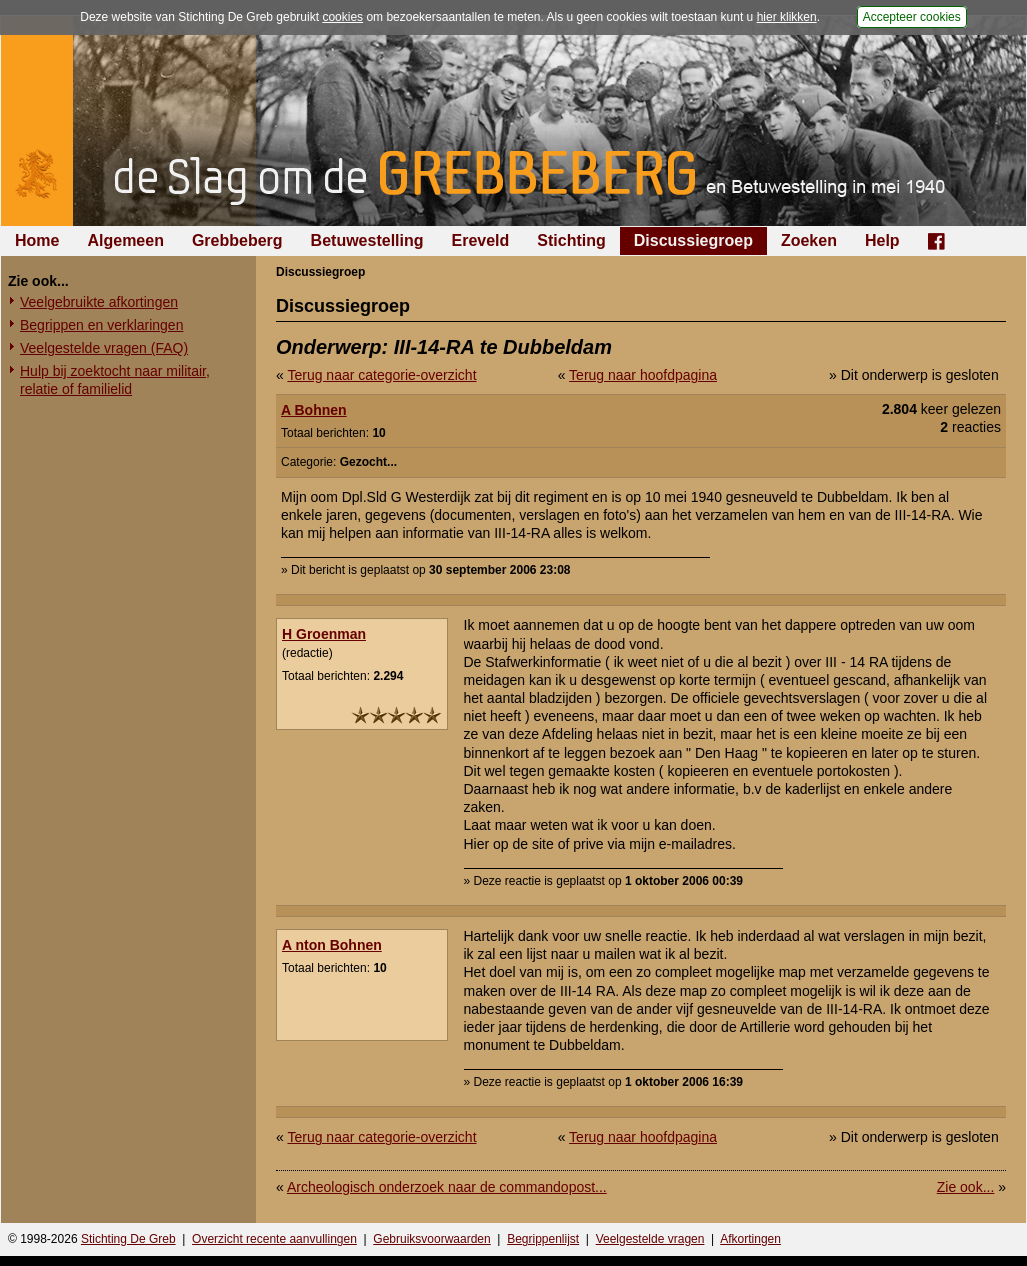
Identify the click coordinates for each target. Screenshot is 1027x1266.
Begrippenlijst (543, 1239)
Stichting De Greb (128, 1239)
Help (882, 240)
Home (37, 240)
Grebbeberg (237, 240)
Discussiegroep (693, 240)
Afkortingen (750, 1239)
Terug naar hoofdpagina (643, 375)
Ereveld (481, 240)
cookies (342, 17)
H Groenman (324, 634)
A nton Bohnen (332, 945)
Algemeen (125, 240)
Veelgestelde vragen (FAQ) (104, 348)
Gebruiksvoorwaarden (431, 1239)
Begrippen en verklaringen (101, 325)
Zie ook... (966, 1187)
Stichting (571, 240)
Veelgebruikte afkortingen (99, 302)
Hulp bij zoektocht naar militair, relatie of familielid (115, 380)
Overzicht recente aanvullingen (274, 1239)
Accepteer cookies (912, 17)
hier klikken (787, 17)
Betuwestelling (367, 240)
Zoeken (809, 240)
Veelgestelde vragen (650, 1239)
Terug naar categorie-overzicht (381, 375)
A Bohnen (314, 410)
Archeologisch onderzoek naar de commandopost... (447, 1187)
